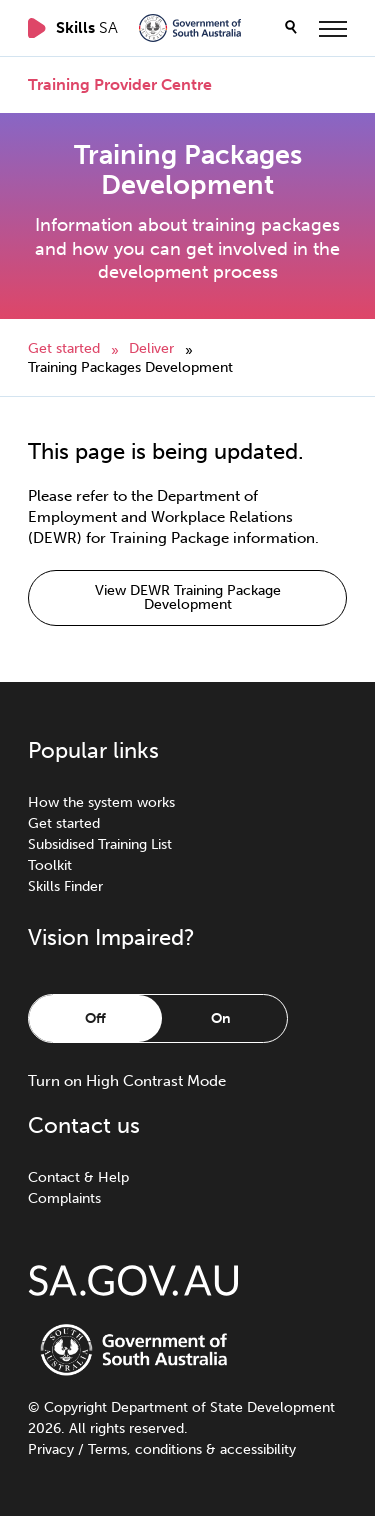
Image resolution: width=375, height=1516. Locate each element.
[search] (291, 28)
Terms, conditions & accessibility (192, 1449)
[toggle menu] (333, 28)
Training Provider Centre (120, 85)
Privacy (51, 1449)
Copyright (75, 1407)
